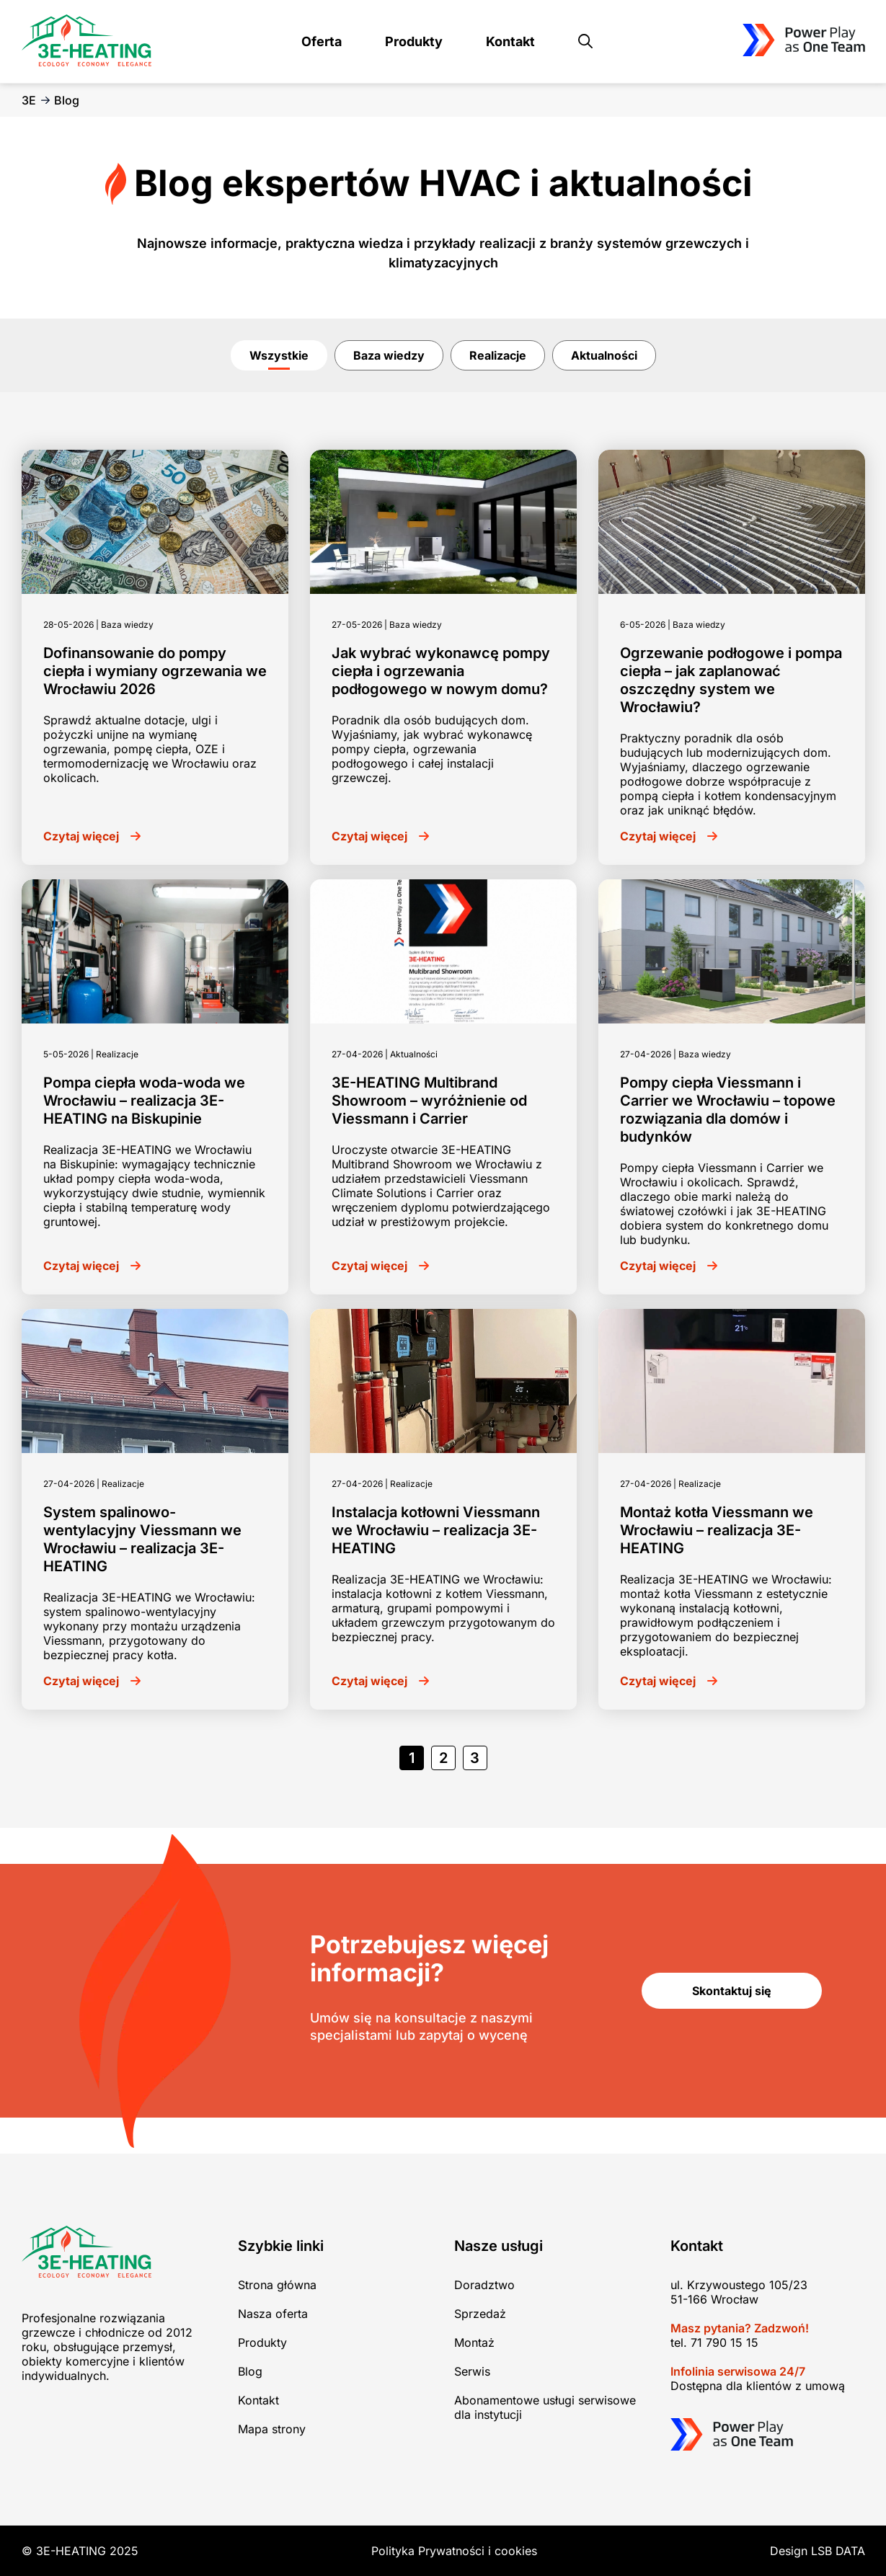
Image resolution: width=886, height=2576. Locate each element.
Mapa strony (272, 2429)
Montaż (474, 2342)
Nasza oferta (273, 2313)
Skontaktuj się (731, 1991)
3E (29, 100)
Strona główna (277, 2285)
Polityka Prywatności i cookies (454, 2551)
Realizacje (497, 355)
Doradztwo (484, 2285)
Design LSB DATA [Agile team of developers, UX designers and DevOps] (817, 2551)
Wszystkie (279, 355)
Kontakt (510, 41)
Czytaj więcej (81, 836)
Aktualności (604, 355)
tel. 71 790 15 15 (714, 2342)
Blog (250, 2371)
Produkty (414, 41)
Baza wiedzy (389, 355)
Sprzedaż (480, 2313)
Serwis (472, 2371)
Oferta (321, 41)
